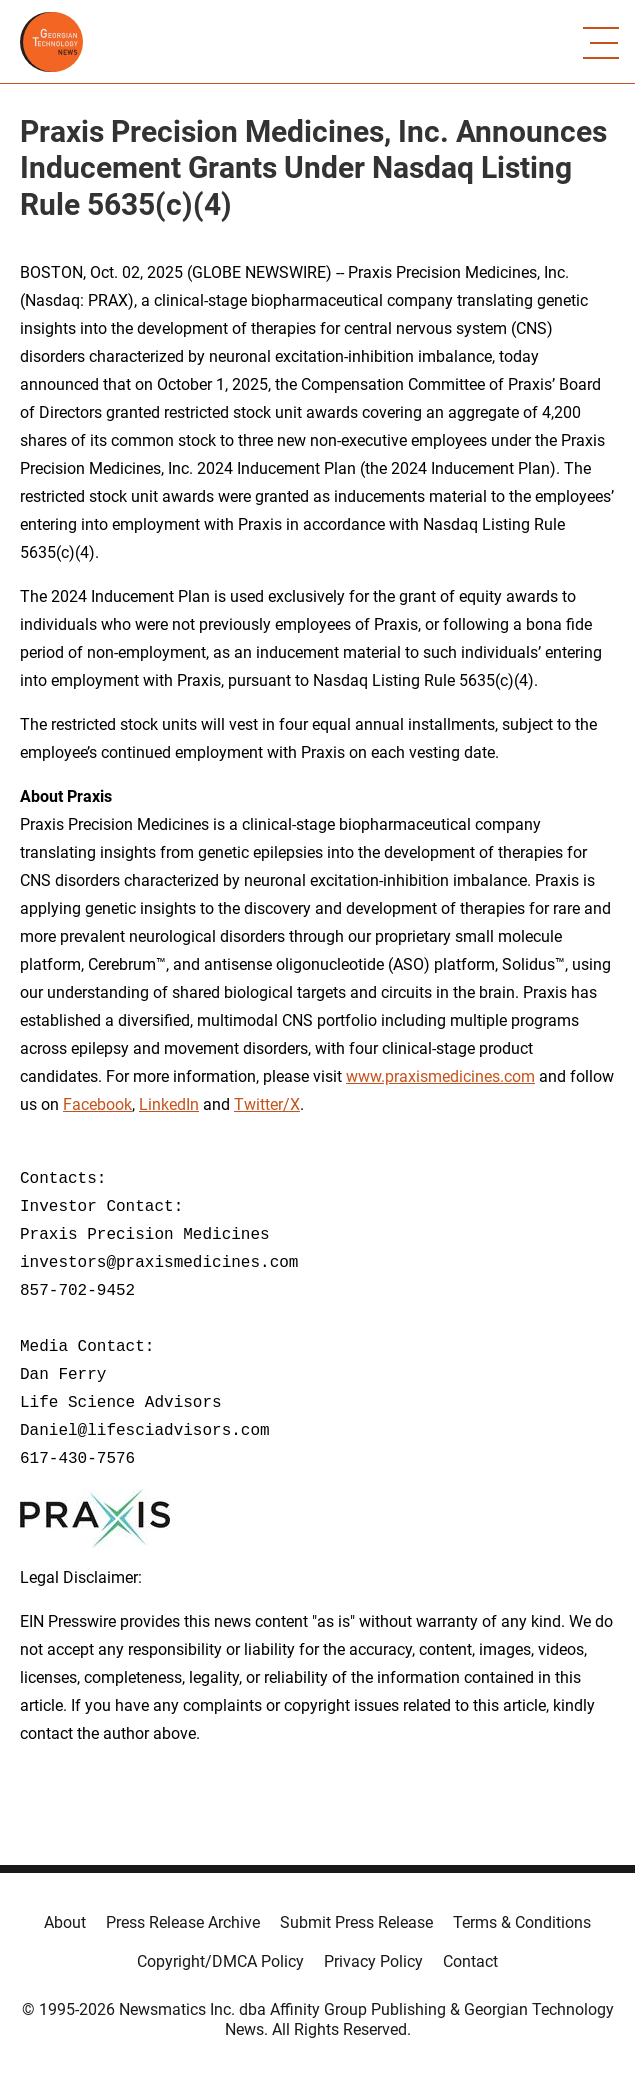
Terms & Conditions (522, 1922)
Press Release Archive (183, 1922)
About (65, 1922)
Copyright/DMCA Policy (220, 1961)
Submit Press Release (356, 1922)
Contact (470, 1961)
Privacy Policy (373, 1961)
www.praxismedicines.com (440, 1076)
